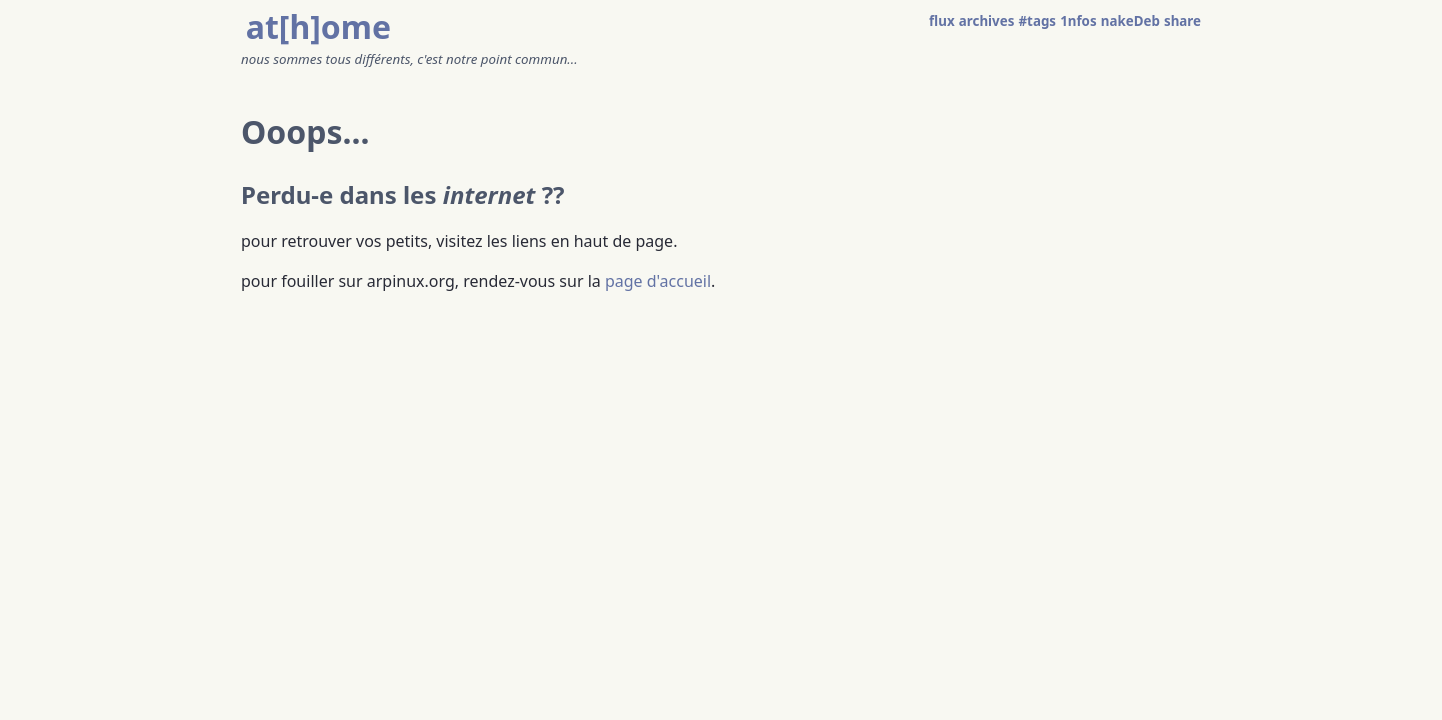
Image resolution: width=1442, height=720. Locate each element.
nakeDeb (1130, 21)
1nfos (1078, 21)
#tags (1038, 21)
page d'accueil (658, 281)
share (1182, 21)
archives (986, 21)
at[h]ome (318, 26)
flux (942, 21)
